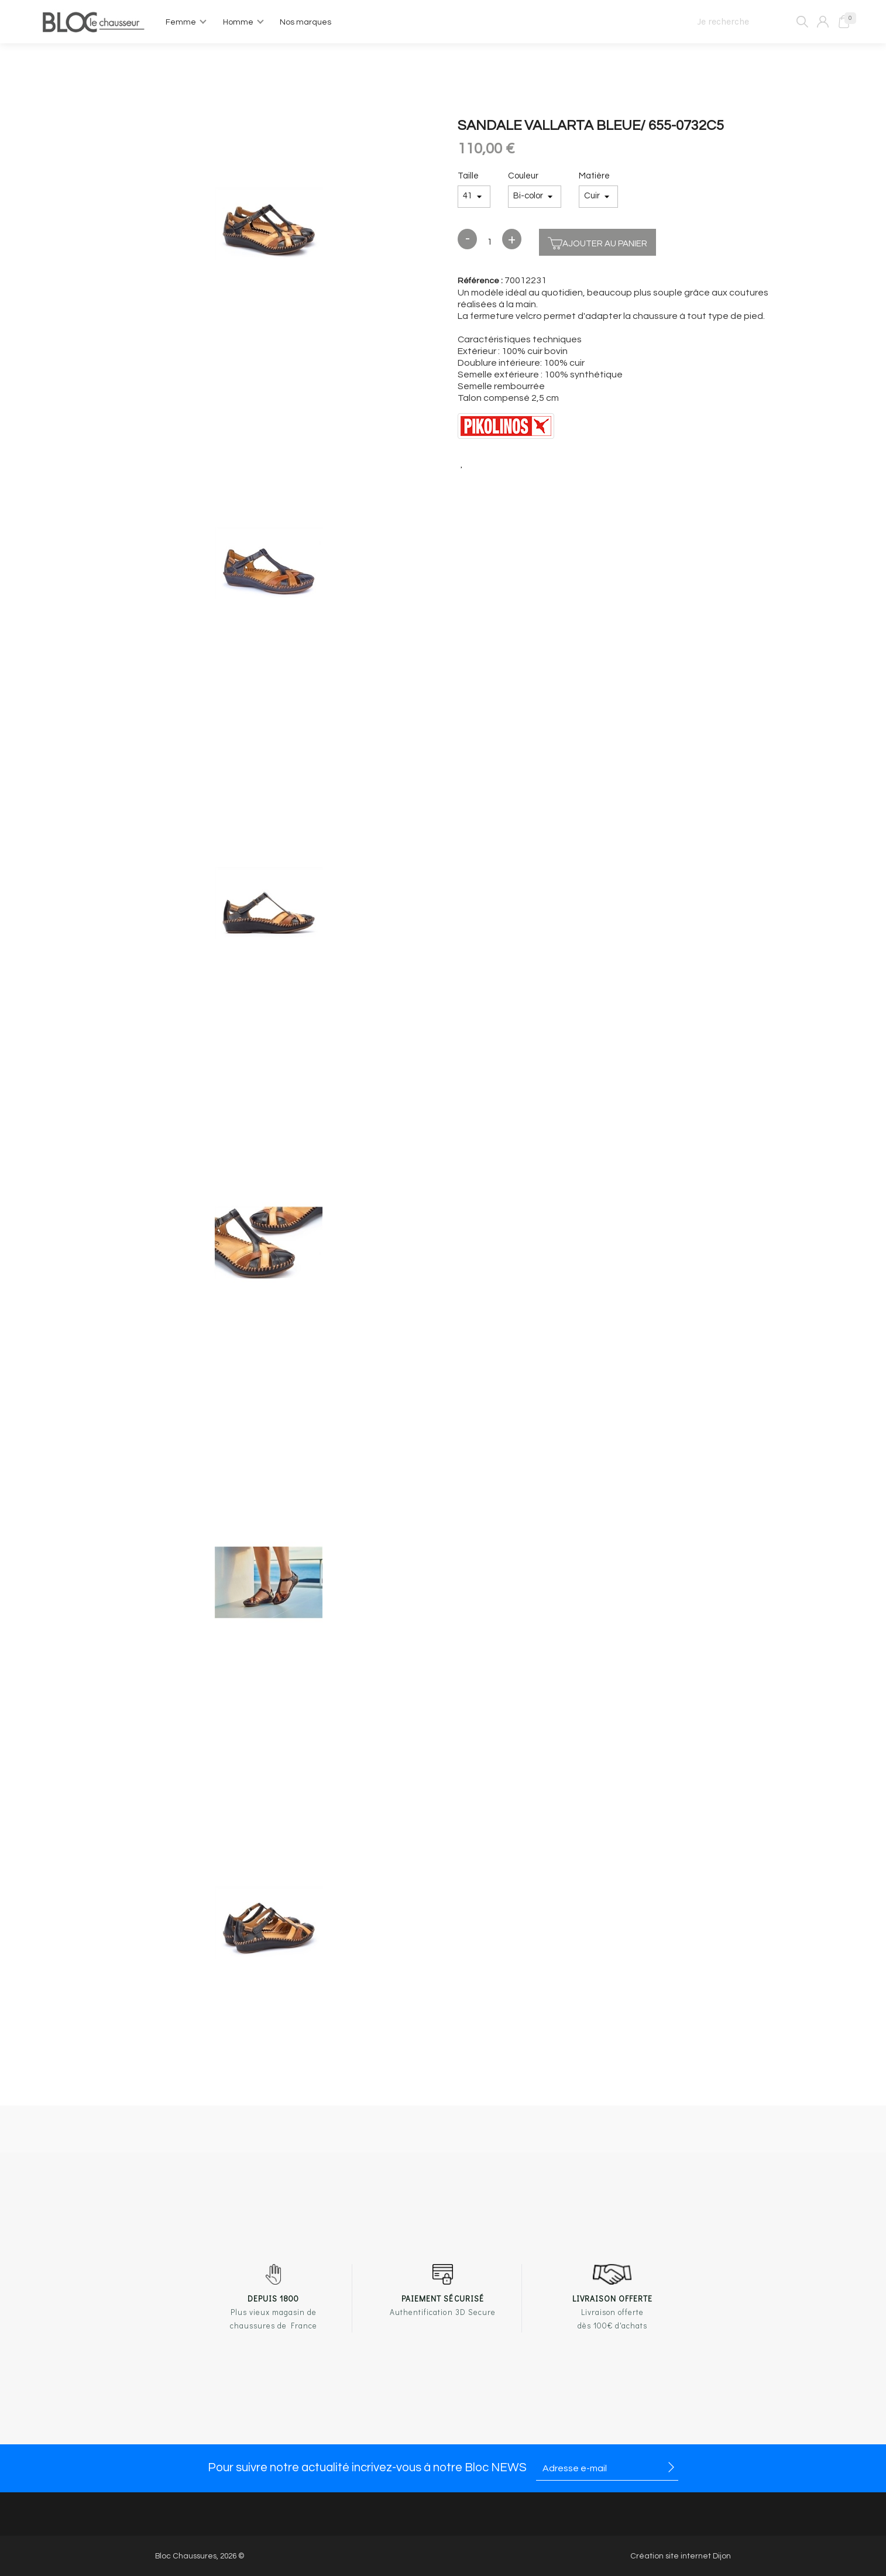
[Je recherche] (747, 21)
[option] (268, 225)
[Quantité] (489, 242)
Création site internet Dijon (680, 2556)
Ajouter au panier (597, 242)
